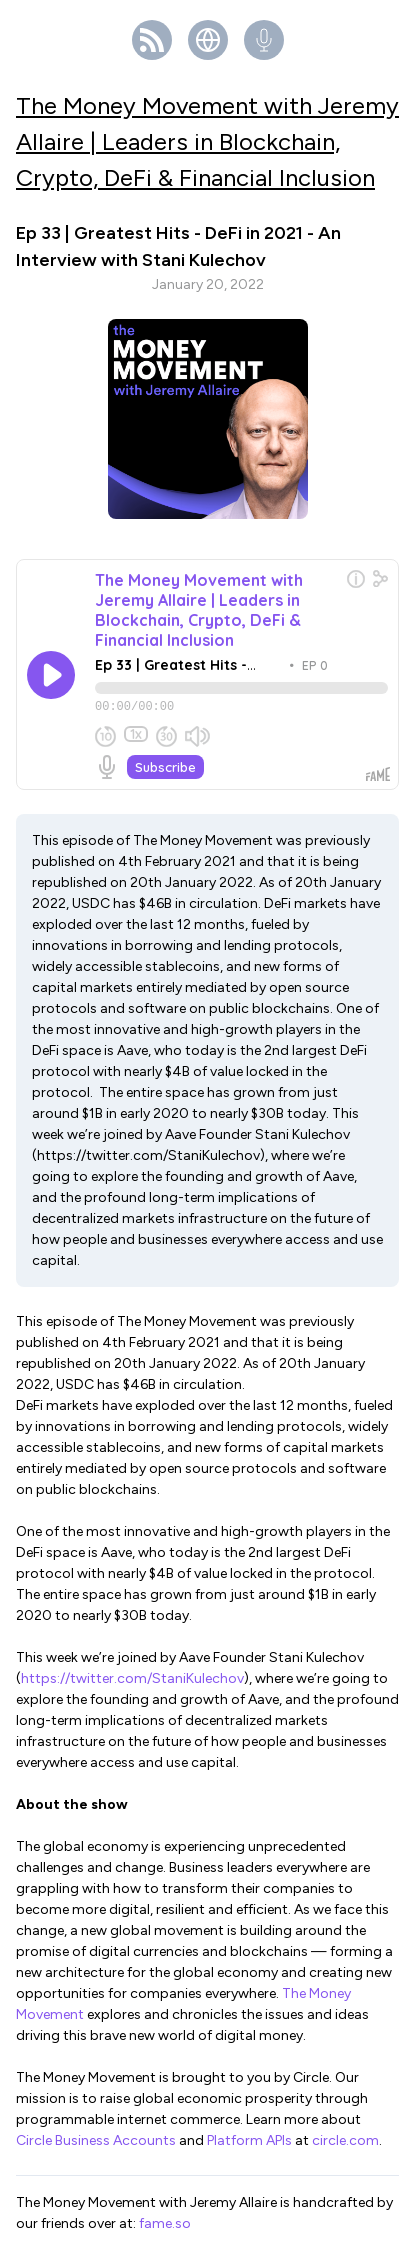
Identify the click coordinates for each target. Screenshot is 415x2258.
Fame (239, 2233)
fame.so (165, 2172)
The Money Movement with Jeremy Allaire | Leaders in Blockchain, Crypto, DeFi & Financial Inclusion (207, 141)
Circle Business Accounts (96, 2089)
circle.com (345, 2089)
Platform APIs (249, 2089)
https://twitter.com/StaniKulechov (132, 1627)
